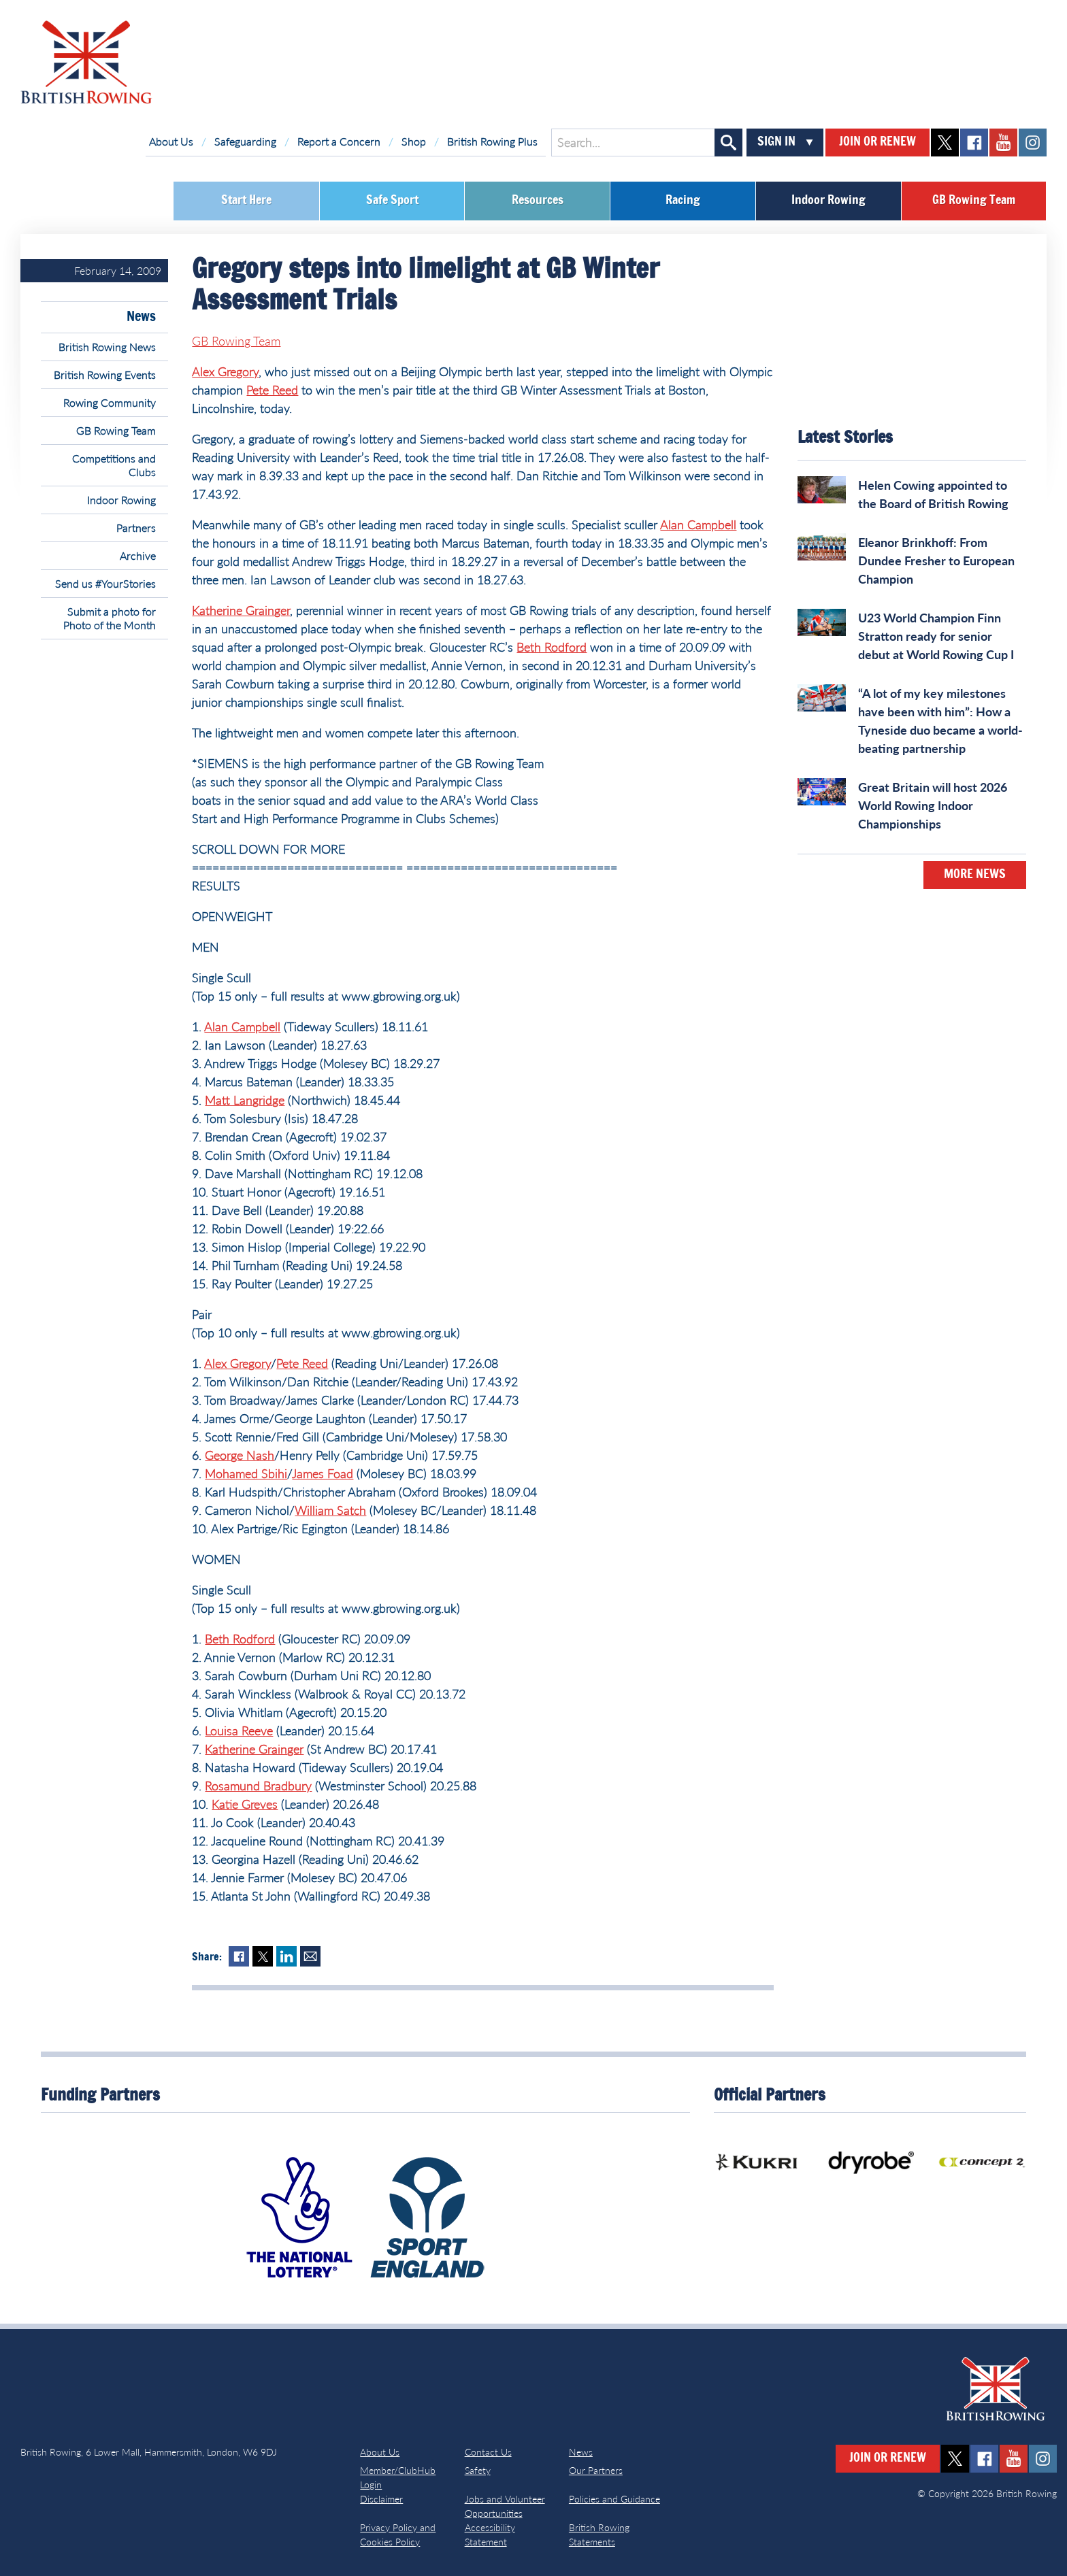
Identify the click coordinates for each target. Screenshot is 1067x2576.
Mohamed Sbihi (246, 1473)
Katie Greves (245, 1803)
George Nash (239, 1455)
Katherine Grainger (241, 610)
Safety (478, 2470)
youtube (1003, 142)
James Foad (322, 1473)
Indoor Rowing (828, 201)
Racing (683, 201)
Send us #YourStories (105, 583)
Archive (138, 555)
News (141, 317)
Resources (537, 201)
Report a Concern (338, 141)
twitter (945, 142)
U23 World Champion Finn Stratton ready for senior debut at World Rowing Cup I (936, 636)
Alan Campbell (698, 524)
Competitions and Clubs (114, 465)
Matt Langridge (244, 1099)
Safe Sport (392, 201)
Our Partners (596, 2470)
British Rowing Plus (492, 141)
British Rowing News (107, 346)
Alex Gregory (225, 371)
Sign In (776, 142)
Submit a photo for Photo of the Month (109, 618)
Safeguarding (245, 141)
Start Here (246, 201)
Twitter (262, 1956)
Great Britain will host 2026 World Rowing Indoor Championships (932, 805)
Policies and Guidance (614, 2499)
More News (975, 875)
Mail (310, 1956)
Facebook (239, 1956)
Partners (136, 527)
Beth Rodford (551, 646)
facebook (974, 142)
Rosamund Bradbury (258, 1785)
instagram (1033, 142)
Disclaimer (381, 2499)
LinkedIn (286, 1956)
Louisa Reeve (239, 1730)
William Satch (330, 1510)
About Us (171, 141)
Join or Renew (877, 142)
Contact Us (488, 2452)
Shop (413, 141)
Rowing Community (109, 402)
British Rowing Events (105, 374)
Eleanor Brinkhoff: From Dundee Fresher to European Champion (936, 560)
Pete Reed (272, 389)
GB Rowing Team (973, 201)
